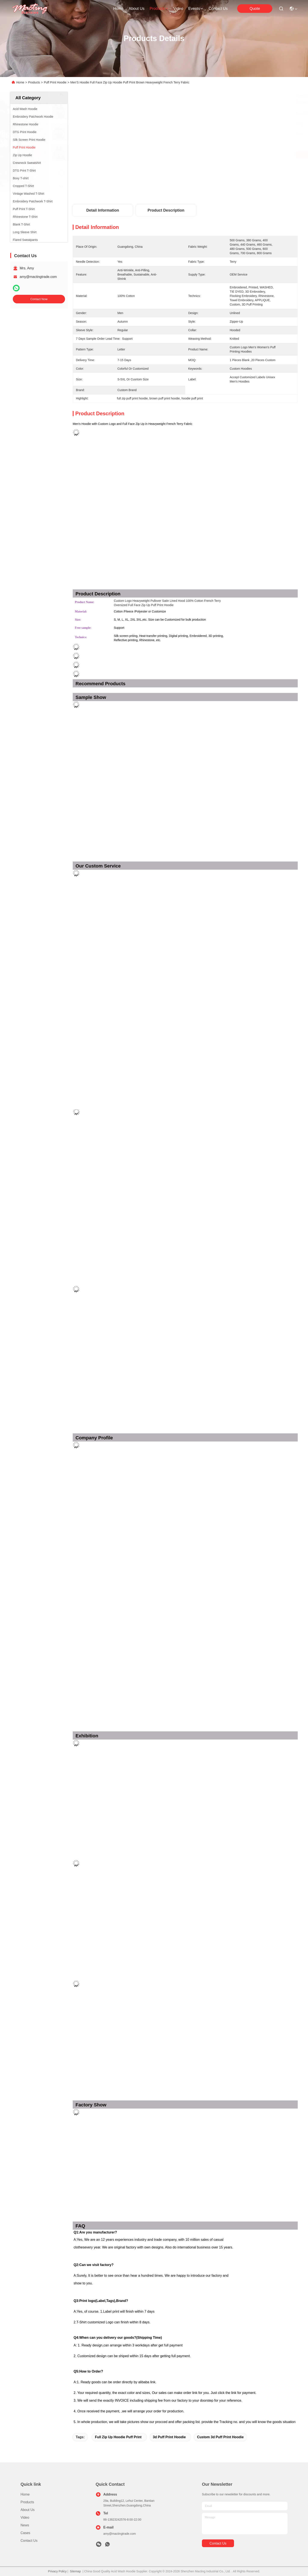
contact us (218, 8)
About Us (28, 2510)
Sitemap (75, 2571)
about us (136, 8)
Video (25, 2517)
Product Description (166, 210)
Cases (25, 2533)
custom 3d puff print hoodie (220, 2437)
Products (34, 82)
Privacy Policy (57, 2571)
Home (118, 8)
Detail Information (102, 210)
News (25, 2525)
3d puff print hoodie (169, 2437)
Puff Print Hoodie (55, 82)
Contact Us (29, 2540)
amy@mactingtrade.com (38, 277)
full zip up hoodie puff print (118, 2437)
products (159, 8)
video (178, 8)
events (195, 8)
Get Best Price (222, 154)
